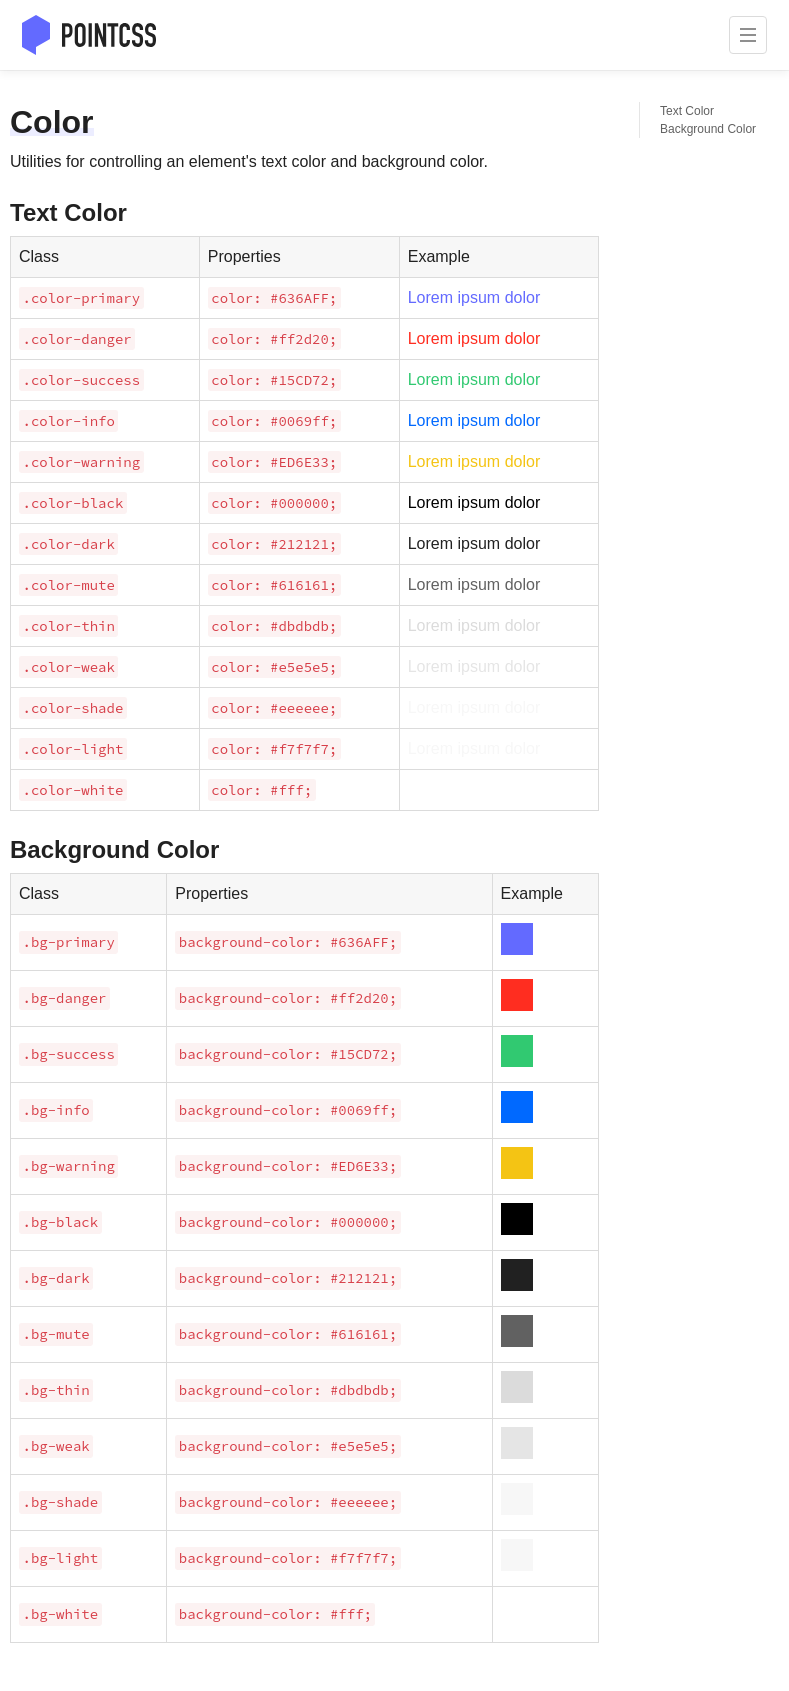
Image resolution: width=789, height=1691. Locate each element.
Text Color (687, 111)
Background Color (708, 129)
